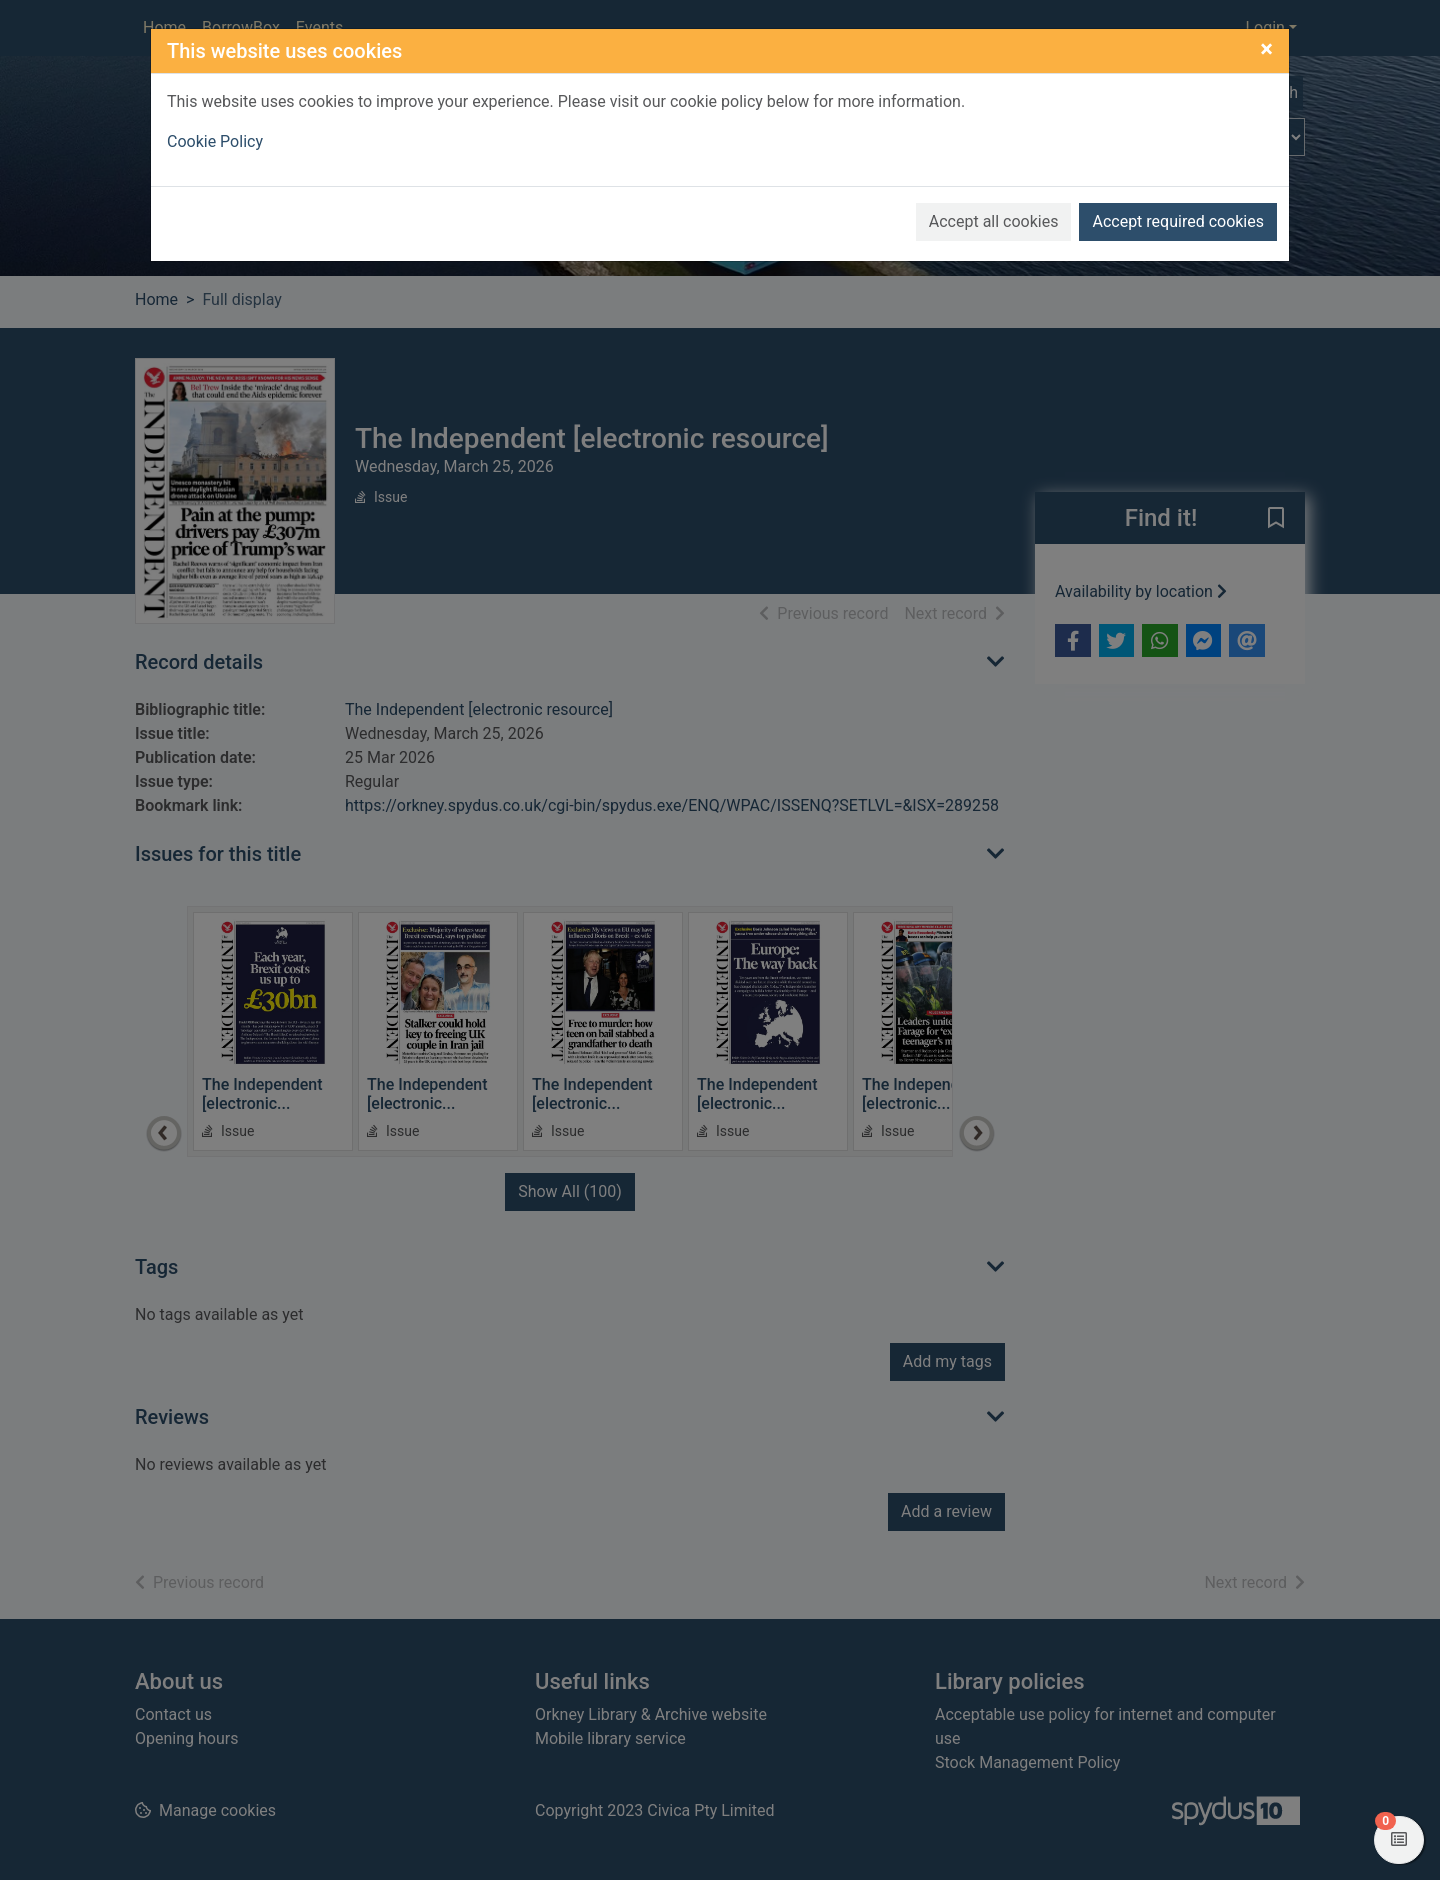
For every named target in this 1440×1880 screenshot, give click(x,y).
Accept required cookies (1178, 221)
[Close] (1266, 49)
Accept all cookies (994, 221)
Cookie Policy (215, 141)
